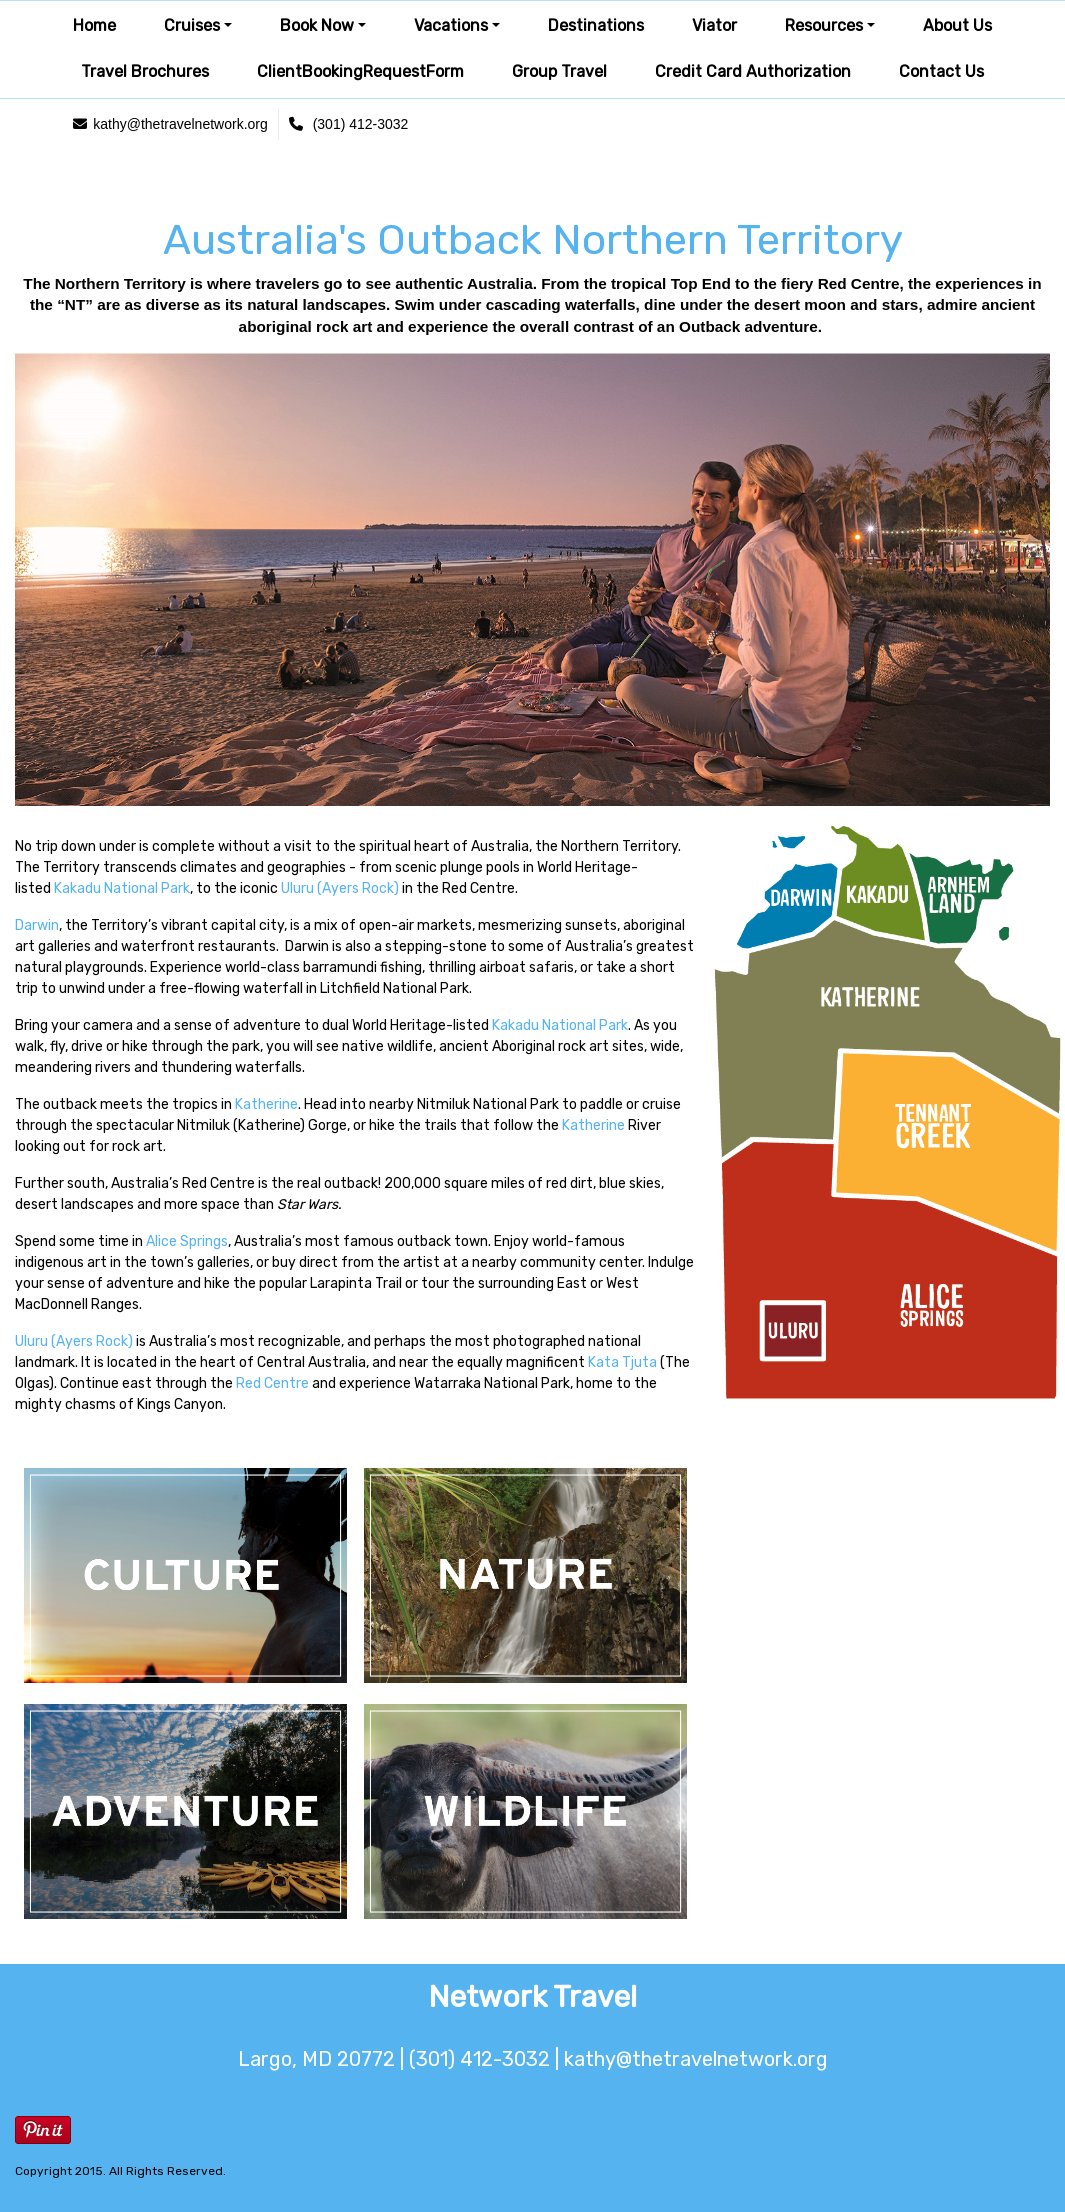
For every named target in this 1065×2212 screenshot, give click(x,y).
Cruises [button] (192, 25)
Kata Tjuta (622, 1362)
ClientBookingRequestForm (360, 71)
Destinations (596, 25)
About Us (957, 25)
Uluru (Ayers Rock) (340, 888)
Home (94, 25)
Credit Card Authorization (753, 71)
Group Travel (559, 71)
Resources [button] (824, 25)
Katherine (266, 1104)
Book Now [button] (317, 25)
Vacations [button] (451, 25)
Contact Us (941, 71)
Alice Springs (187, 1241)
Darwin (37, 925)
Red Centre (272, 1383)
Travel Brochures (145, 71)
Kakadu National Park (122, 888)
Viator (714, 25)
